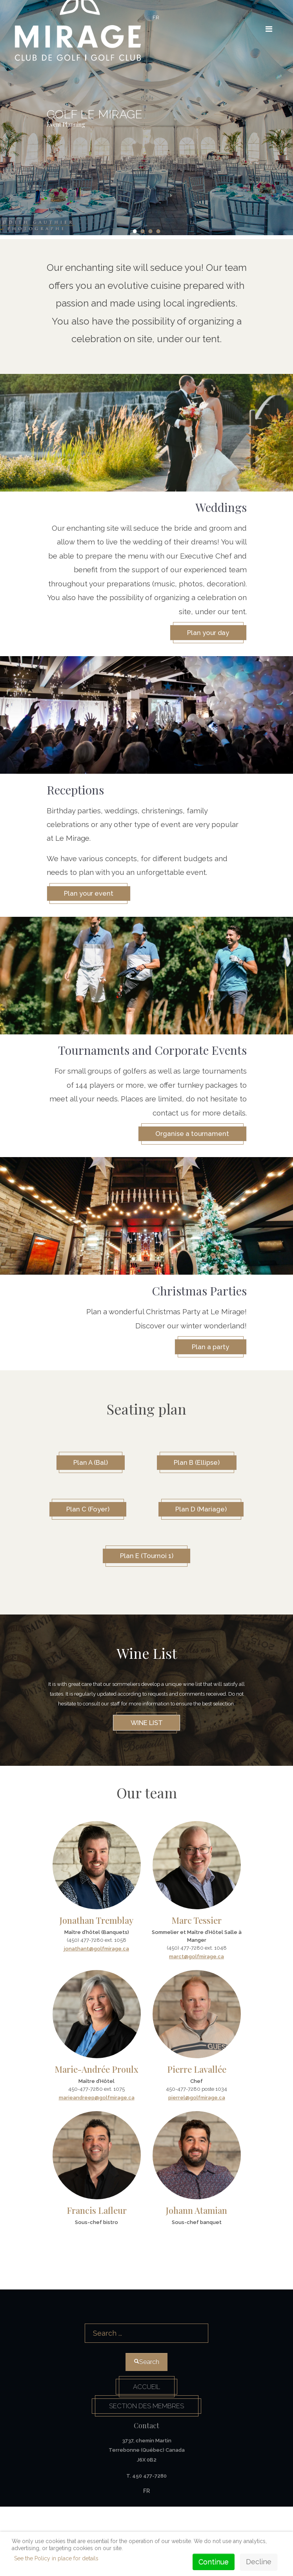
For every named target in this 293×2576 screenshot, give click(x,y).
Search (146, 2427)
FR (156, 17)
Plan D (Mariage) (146, 1569)
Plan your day (204, 633)
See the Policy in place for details (56, 2558)
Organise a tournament (188, 1138)
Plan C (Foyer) (146, 1520)
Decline (258, 2562)
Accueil (146, 2453)
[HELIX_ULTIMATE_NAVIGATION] (264, 29)
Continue (213, 2562)
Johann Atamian (196, 2275)
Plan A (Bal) (86, 1471)
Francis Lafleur (97, 2275)
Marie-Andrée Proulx (96, 2134)
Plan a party (207, 1354)
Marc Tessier (196, 1985)
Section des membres (146, 2474)
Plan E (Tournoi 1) (146, 1618)
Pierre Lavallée (196, 2134)
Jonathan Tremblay (96, 1985)
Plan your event (93, 896)
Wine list (146, 1786)
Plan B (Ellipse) (201, 1471)
